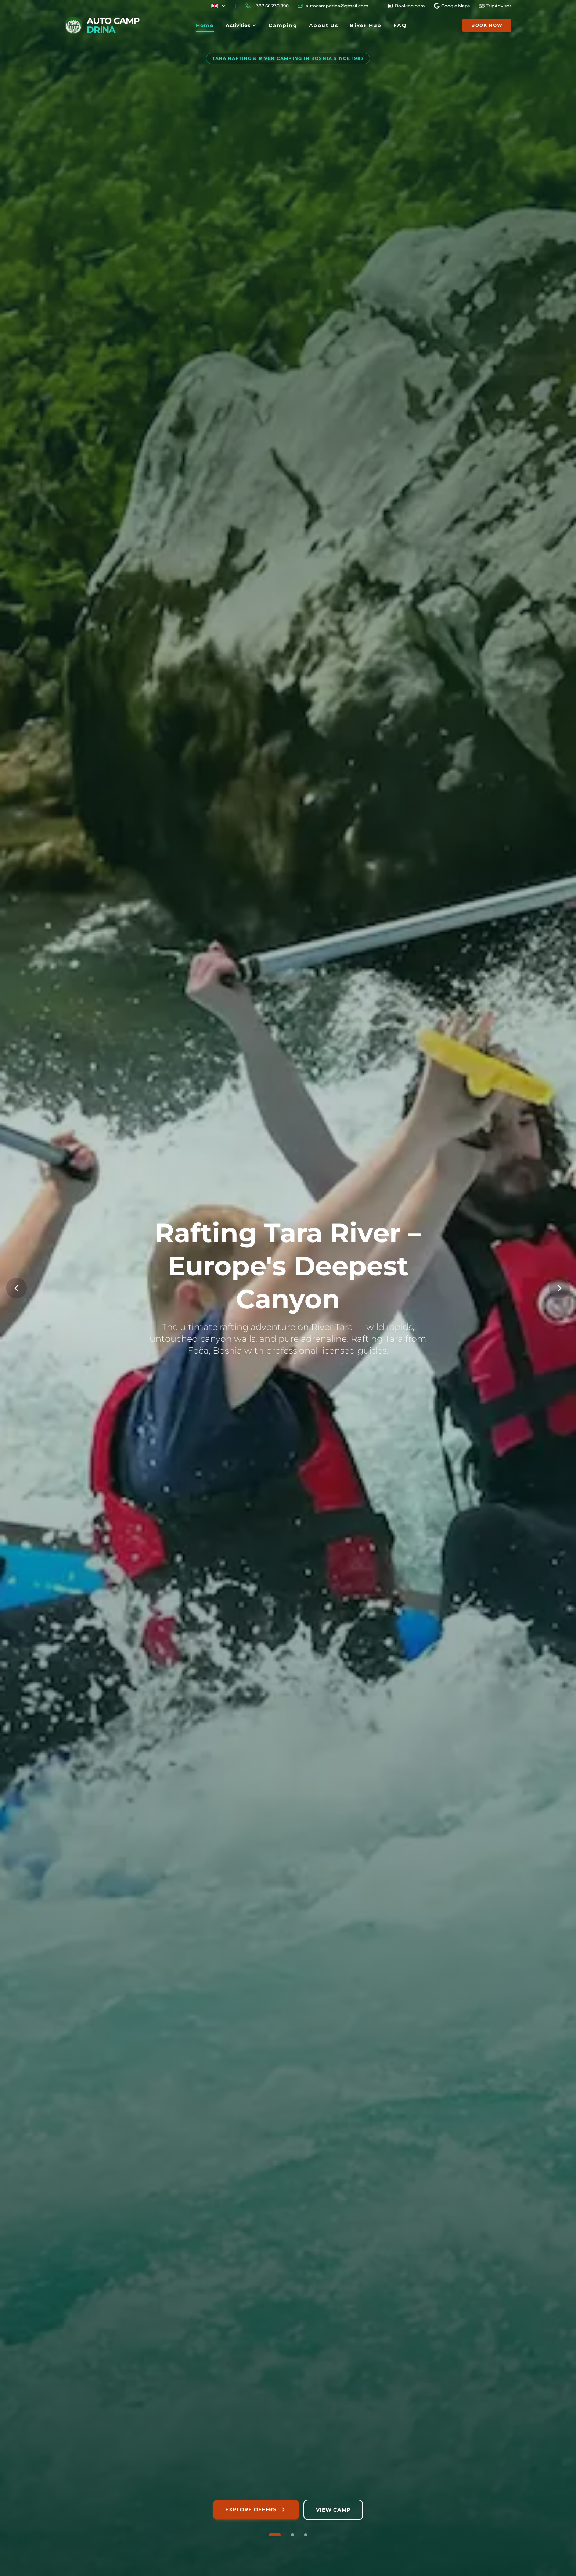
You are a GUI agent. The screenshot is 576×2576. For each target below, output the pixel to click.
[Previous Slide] (16, 1288)
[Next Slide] (559, 1288)
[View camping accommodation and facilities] (333, 2510)
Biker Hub (366, 25)
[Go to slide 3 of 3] (306, 2535)
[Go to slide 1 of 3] (274, 2535)
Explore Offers (256, 2509)
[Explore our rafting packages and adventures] (256, 2510)
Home (205, 27)
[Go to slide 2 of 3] (292, 2535)
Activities (241, 25)
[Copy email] (333, 6)
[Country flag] (218, 5)
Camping (283, 25)
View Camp (333, 2510)
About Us (323, 25)
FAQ (400, 25)
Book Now (487, 25)
